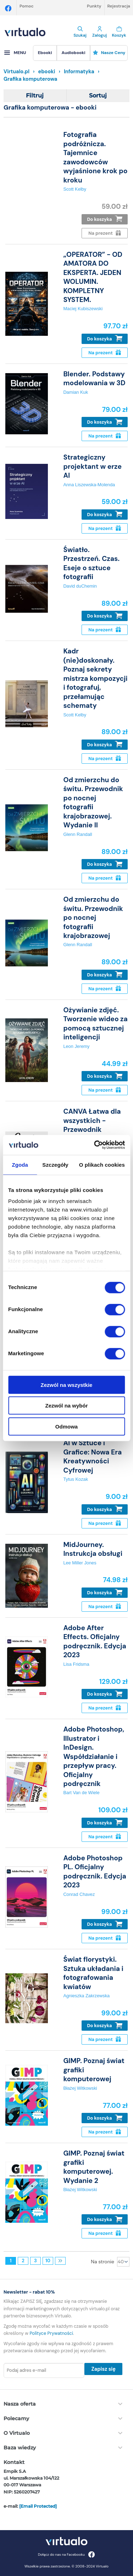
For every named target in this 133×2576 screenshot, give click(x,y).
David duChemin (80, 586)
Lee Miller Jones (79, 1562)
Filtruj (35, 95)
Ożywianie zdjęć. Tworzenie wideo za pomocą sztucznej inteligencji (95, 1023)
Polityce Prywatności (51, 2333)
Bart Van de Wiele (81, 1792)
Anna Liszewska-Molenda (89, 484)
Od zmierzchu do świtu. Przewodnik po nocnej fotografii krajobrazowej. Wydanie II (93, 802)
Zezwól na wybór (66, 1406)
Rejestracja (118, 6)
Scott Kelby (74, 189)
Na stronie (102, 2261)
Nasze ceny (109, 52)
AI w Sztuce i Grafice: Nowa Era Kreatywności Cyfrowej (92, 1456)
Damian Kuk (75, 392)
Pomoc (27, 6)
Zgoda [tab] (20, 1164)
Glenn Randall (77, 834)
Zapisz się (103, 2369)
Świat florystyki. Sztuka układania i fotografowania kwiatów (93, 1973)
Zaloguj (99, 32)
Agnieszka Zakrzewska (86, 1995)
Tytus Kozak (75, 1479)
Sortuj (98, 95)
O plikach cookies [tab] (102, 1164)
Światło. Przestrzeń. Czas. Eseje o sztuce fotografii (91, 563)
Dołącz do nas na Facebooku (66, 2554)
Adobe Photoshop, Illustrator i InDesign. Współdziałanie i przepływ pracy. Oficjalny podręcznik (93, 1756)
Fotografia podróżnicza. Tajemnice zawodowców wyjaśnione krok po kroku (95, 157)
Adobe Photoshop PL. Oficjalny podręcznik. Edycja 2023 (94, 1871)
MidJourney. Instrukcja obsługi (92, 1549)
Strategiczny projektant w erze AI (92, 466)
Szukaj (80, 32)
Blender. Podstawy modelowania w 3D (94, 378)
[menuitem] (45, 53)
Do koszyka (104, 219)
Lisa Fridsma (76, 1664)
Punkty (94, 6)
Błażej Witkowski (80, 2088)
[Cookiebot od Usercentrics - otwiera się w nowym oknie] (95, 1145)
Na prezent (104, 353)
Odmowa (66, 1426)
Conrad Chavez (79, 1894)
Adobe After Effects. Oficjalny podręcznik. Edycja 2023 (94, 1641)
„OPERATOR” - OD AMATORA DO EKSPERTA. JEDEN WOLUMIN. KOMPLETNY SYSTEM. (92, 277)
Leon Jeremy (76, 1046)
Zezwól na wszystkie (67, 1385)
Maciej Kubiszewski (82, 308)
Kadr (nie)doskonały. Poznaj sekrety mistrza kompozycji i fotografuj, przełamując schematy (95, 678)
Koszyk (119, 32)
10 (47, 2261)
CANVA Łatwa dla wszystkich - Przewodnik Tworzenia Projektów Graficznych (92, 1134)
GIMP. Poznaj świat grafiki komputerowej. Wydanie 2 (93, 2167)
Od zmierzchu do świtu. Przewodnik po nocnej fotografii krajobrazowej (93, 917)
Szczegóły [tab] (55, 1164)
